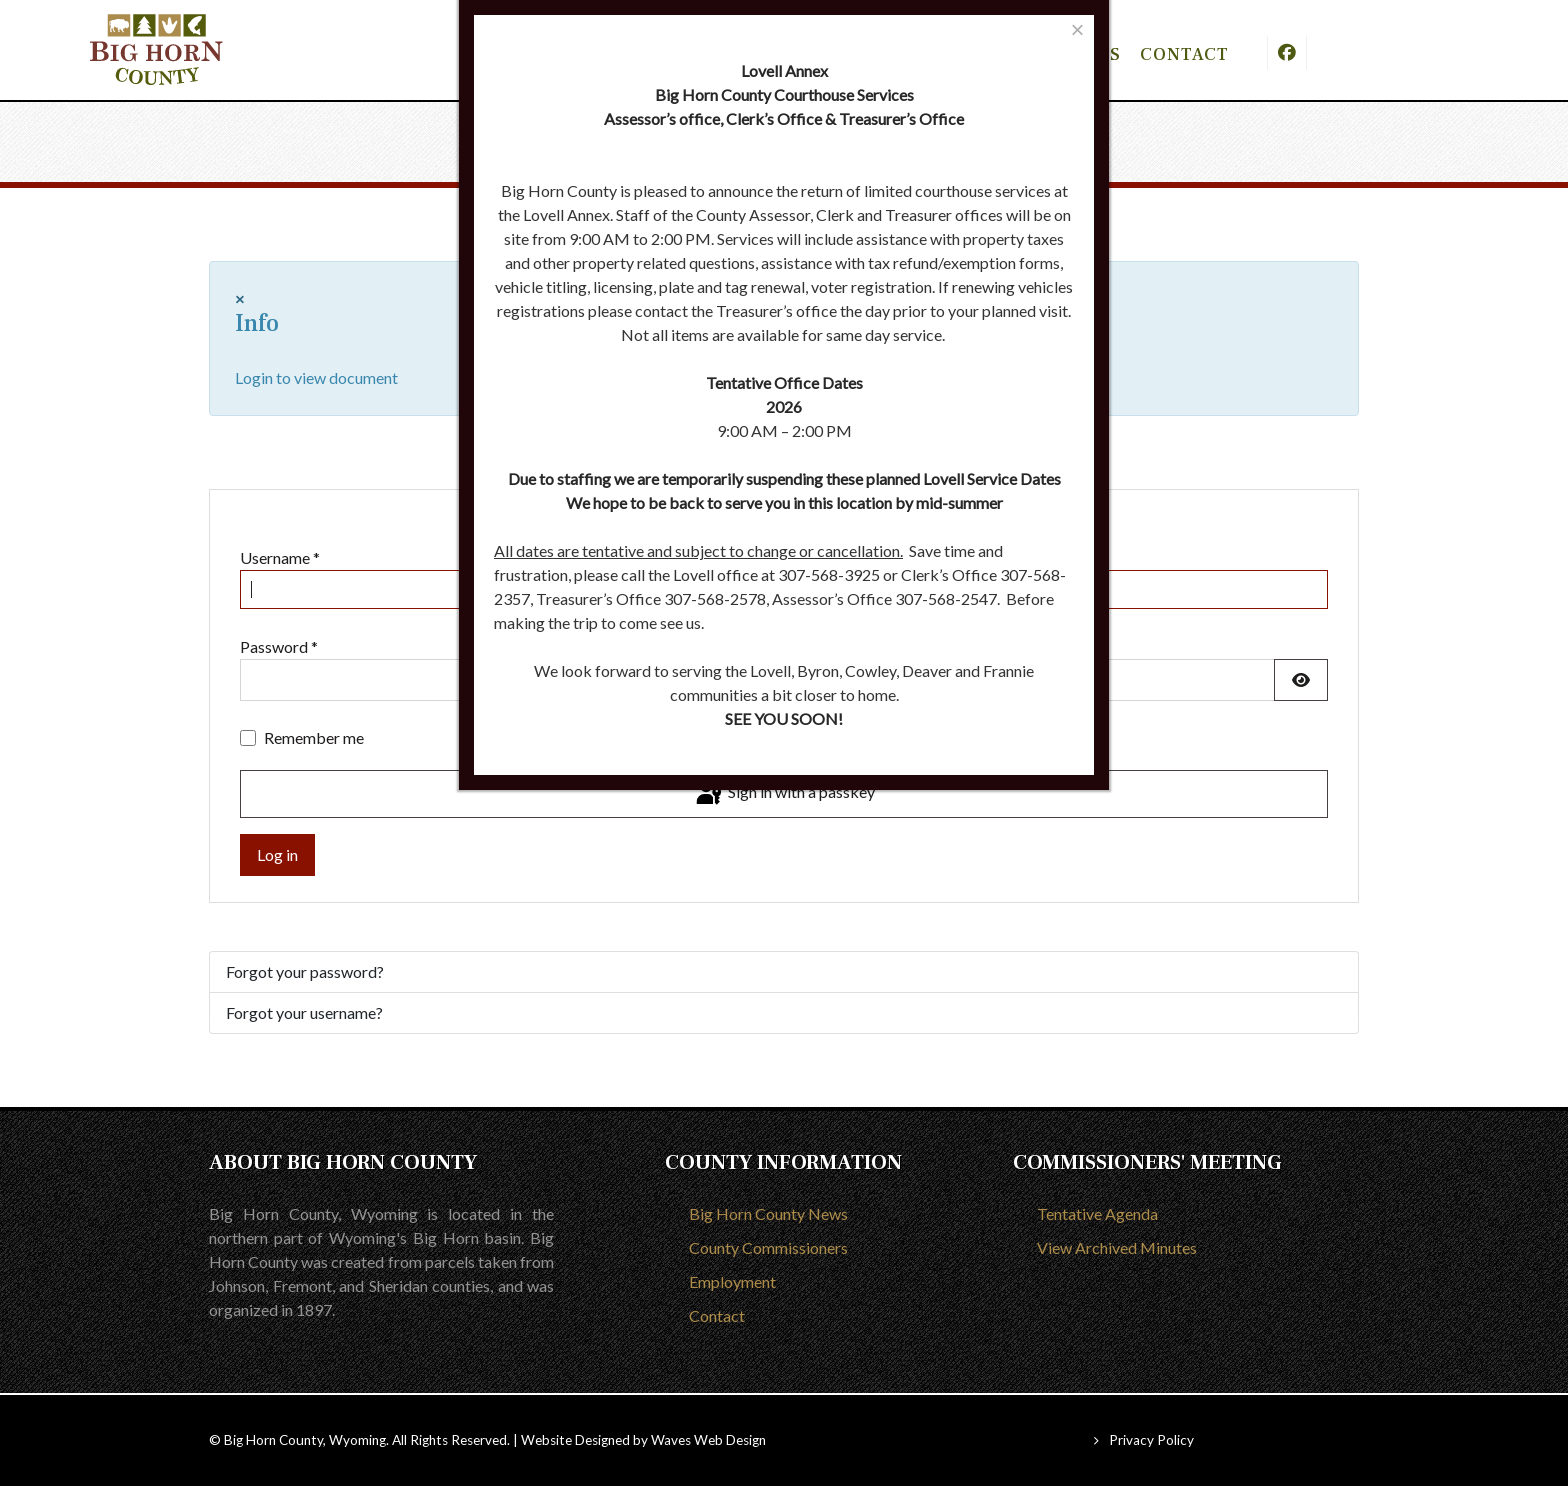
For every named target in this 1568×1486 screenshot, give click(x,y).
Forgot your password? (305, 971)
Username (280, 557)
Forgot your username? (304, 1012)
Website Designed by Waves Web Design (643, 1440)
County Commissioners (768, 1247)
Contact (717, 1315)
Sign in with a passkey (784, 794)
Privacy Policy (1151, 1440)
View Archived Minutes (1117, 1247)
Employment (732, 1281)
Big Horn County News (768, 1213)
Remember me (314, 737)
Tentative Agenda (1097, 1213)
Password (279, 646)
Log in (277, 854)
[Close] (1077, 29)
